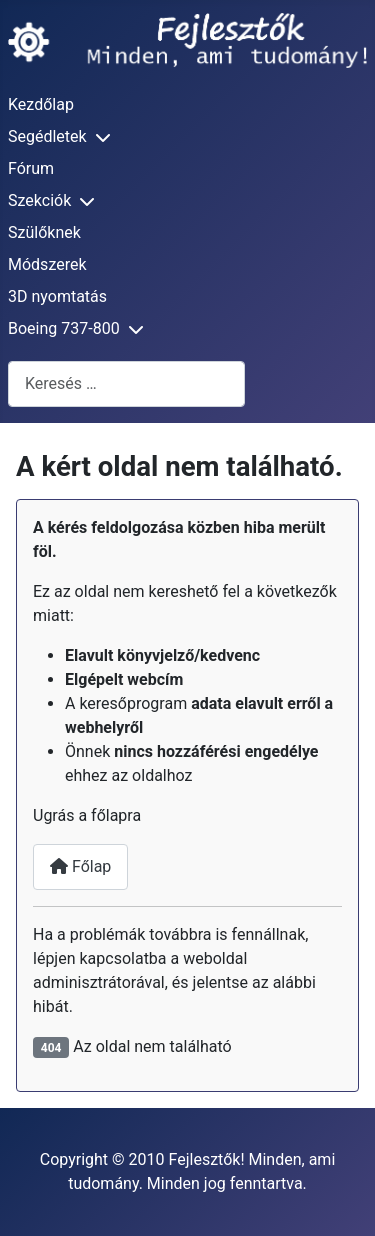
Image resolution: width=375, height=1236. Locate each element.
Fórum (31, 168)
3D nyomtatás (57, 296)
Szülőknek (44, 232)
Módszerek (47, 264)
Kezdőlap (41, 104)
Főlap (80, 866)
